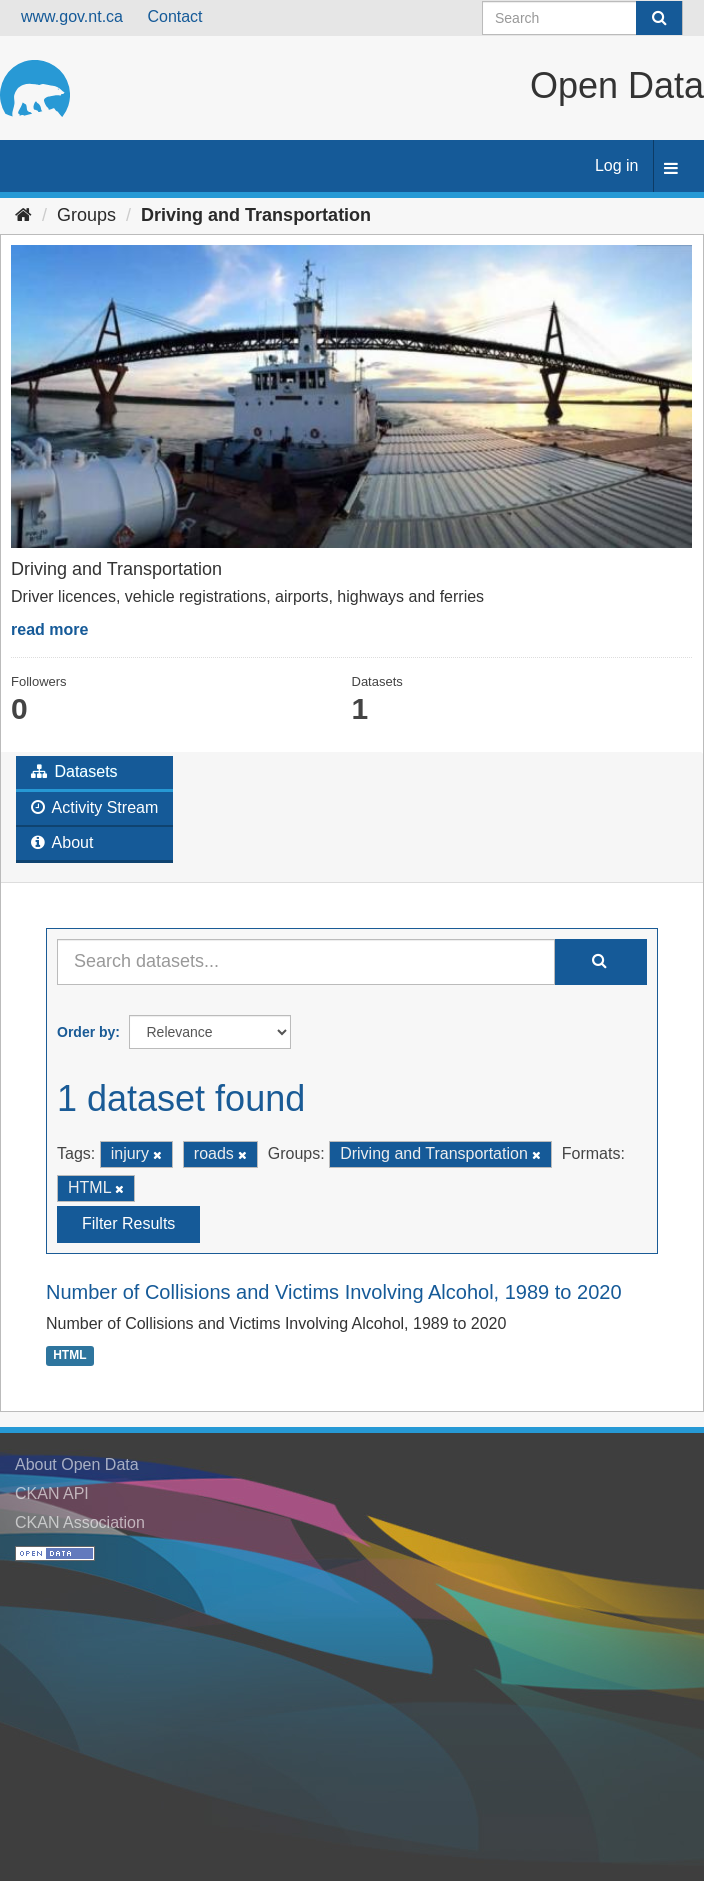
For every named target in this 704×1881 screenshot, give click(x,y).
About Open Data (77, 1464)
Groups (86, 215)
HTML (69, 1356)
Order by (86, 1032)
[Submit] (659, 18)
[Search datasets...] (306, 962)
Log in (617, 165)
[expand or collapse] (671, 169)
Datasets (74, 771)
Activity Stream (94, 807)
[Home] (23, 215)
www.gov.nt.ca (72, 16)
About (62, 842)
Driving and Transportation (256, 215)
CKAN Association (80, 1522)
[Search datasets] (582, 18)
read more (49, 629)
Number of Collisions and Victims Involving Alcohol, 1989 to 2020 (334, 1292)
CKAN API (52, 1493)
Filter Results (128, 1223)
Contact (174, 16)
